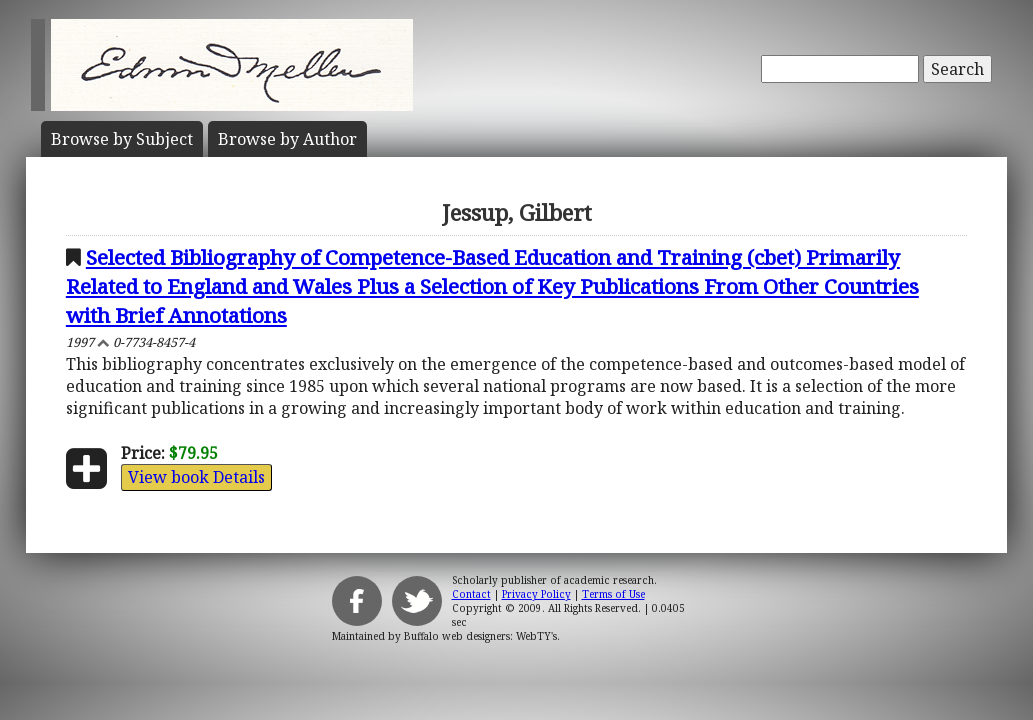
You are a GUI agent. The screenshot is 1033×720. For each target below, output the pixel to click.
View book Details (196, 477)
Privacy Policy (536, 594)
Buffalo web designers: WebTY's (480, 636)
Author (287, 139)
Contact (471, 594)
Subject (122, 139)
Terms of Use (613, 594)
